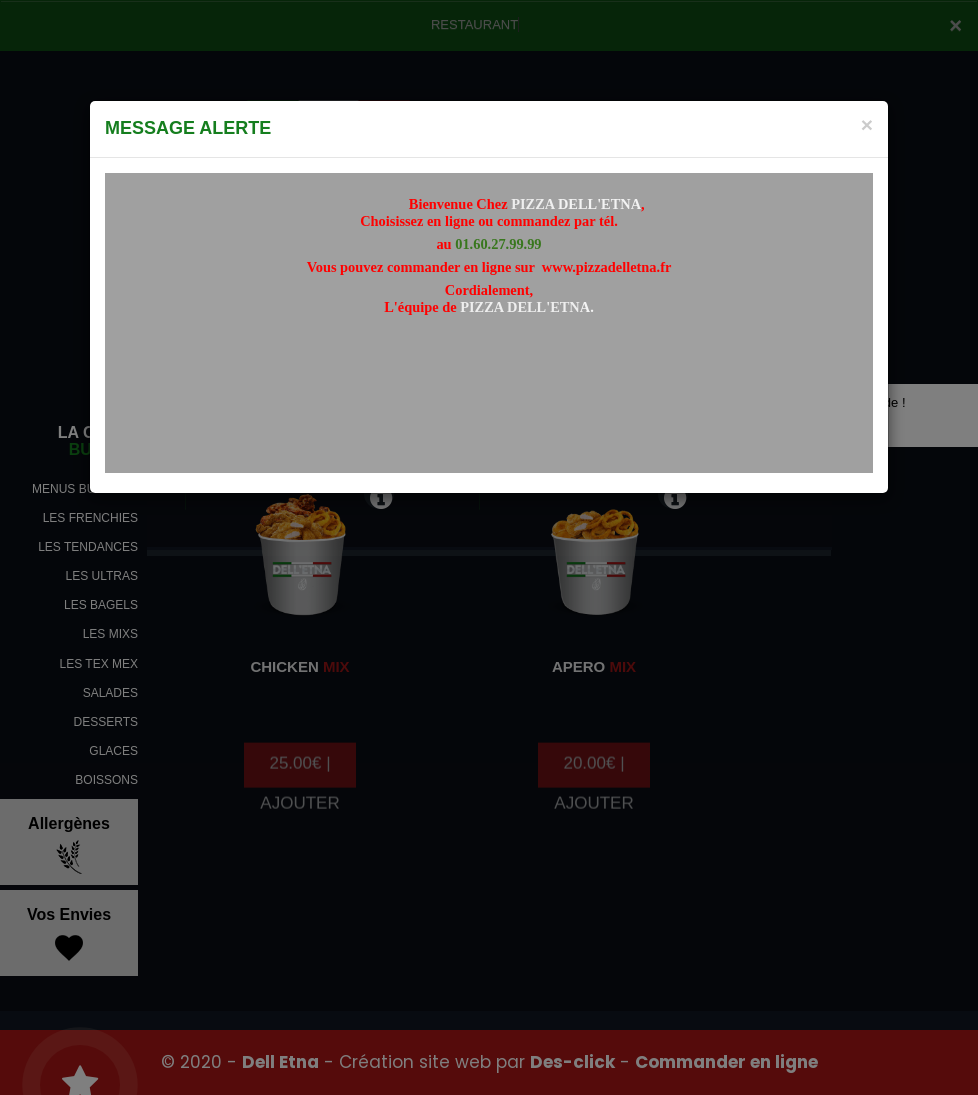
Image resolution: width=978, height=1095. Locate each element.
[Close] (867, 124)
